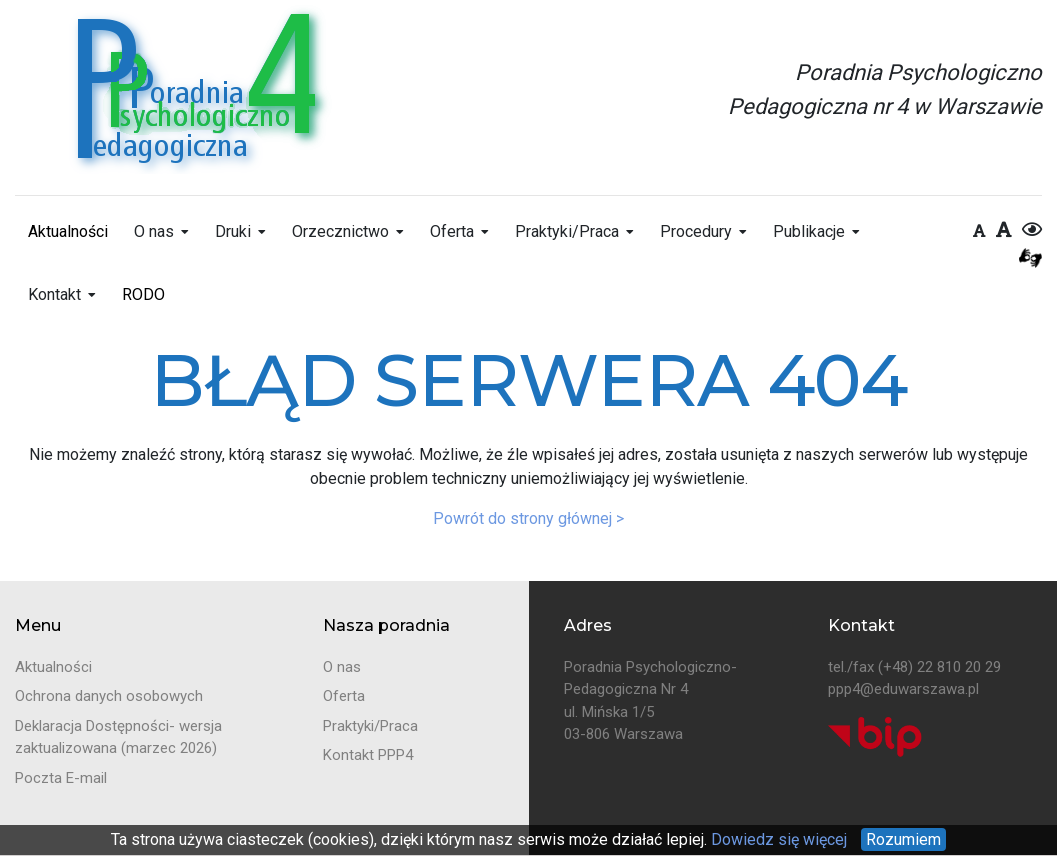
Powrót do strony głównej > (528, 518)
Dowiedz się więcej (777, 839)
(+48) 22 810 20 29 (939, 667)
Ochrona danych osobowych (109, 696)
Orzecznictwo (340, 231)
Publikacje (809, 231)
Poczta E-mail (61, 778)
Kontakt (54, 294)
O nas (154, 231)
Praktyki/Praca (567, 231)
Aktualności (68, 231)
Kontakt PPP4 (368, 755)
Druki (233, 231)
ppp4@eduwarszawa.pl (903, 689)
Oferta (452, 231)
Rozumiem (903, 839)
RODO (143, 294)
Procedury (696, 231)
